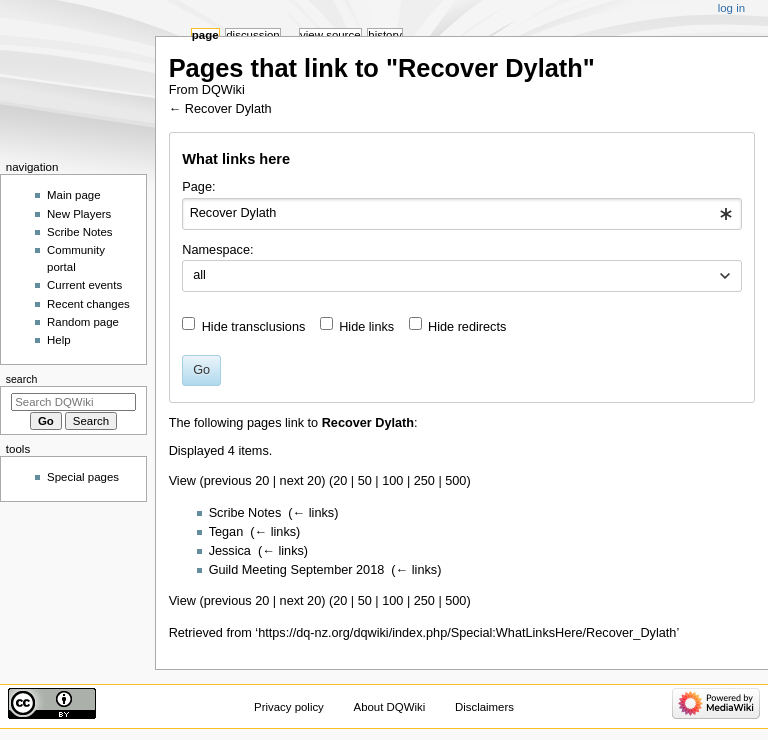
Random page (83, 322)
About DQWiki (390, 707)
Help (59, 340)
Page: (198, 187)
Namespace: (217, 250)
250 (424, 481)
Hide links (366, 327)
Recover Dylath (228, 109)
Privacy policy (289, 707)
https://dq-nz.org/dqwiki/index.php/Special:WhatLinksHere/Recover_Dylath (467, 633)
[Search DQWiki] (73, 402)
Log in (731, 8)
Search (22, 379)
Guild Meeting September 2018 (297, 570)
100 (392, 481)
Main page (74, 195)
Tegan (226, 532)
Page (205, 35)
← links (314, 513)
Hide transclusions (254, 327)
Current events (84, 285)
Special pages (83, 477)
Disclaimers (484, 707)
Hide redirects (467, 327)
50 (365, 481)
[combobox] (461, 214)
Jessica (230, 551)
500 (455, 481)
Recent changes (88, 304)
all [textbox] (199, 275)
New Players (79, 214)
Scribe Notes (245, 513)
